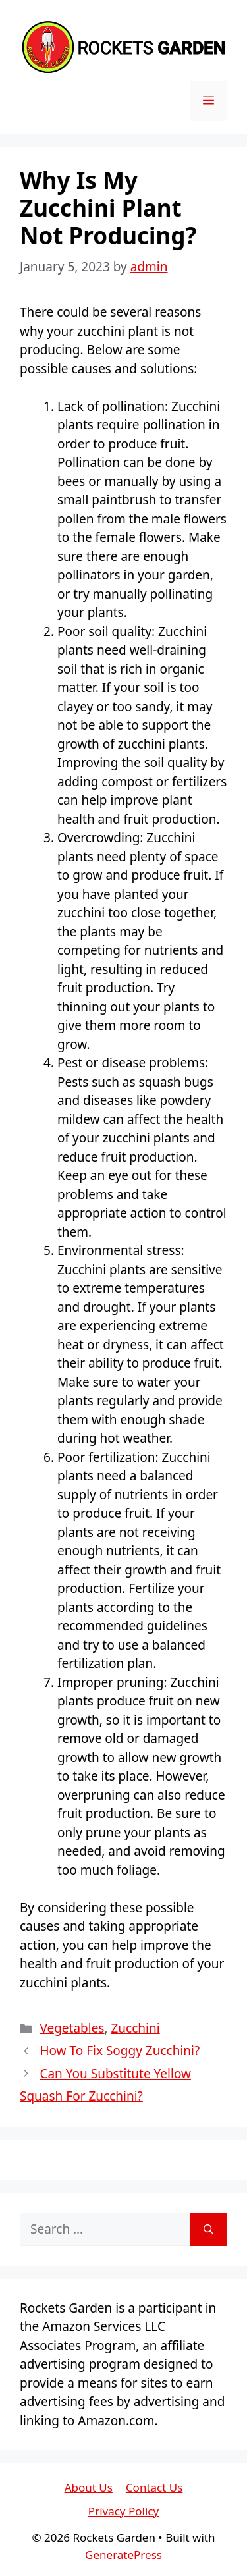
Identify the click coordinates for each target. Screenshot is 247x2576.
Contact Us (154, 2487)
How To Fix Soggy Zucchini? (120, 2050)
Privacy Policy (123, 2511)
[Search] (208, 2229)
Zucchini (135, 2028)
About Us (89, 2487)
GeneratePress (123, 2554)
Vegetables (72, 2028)
